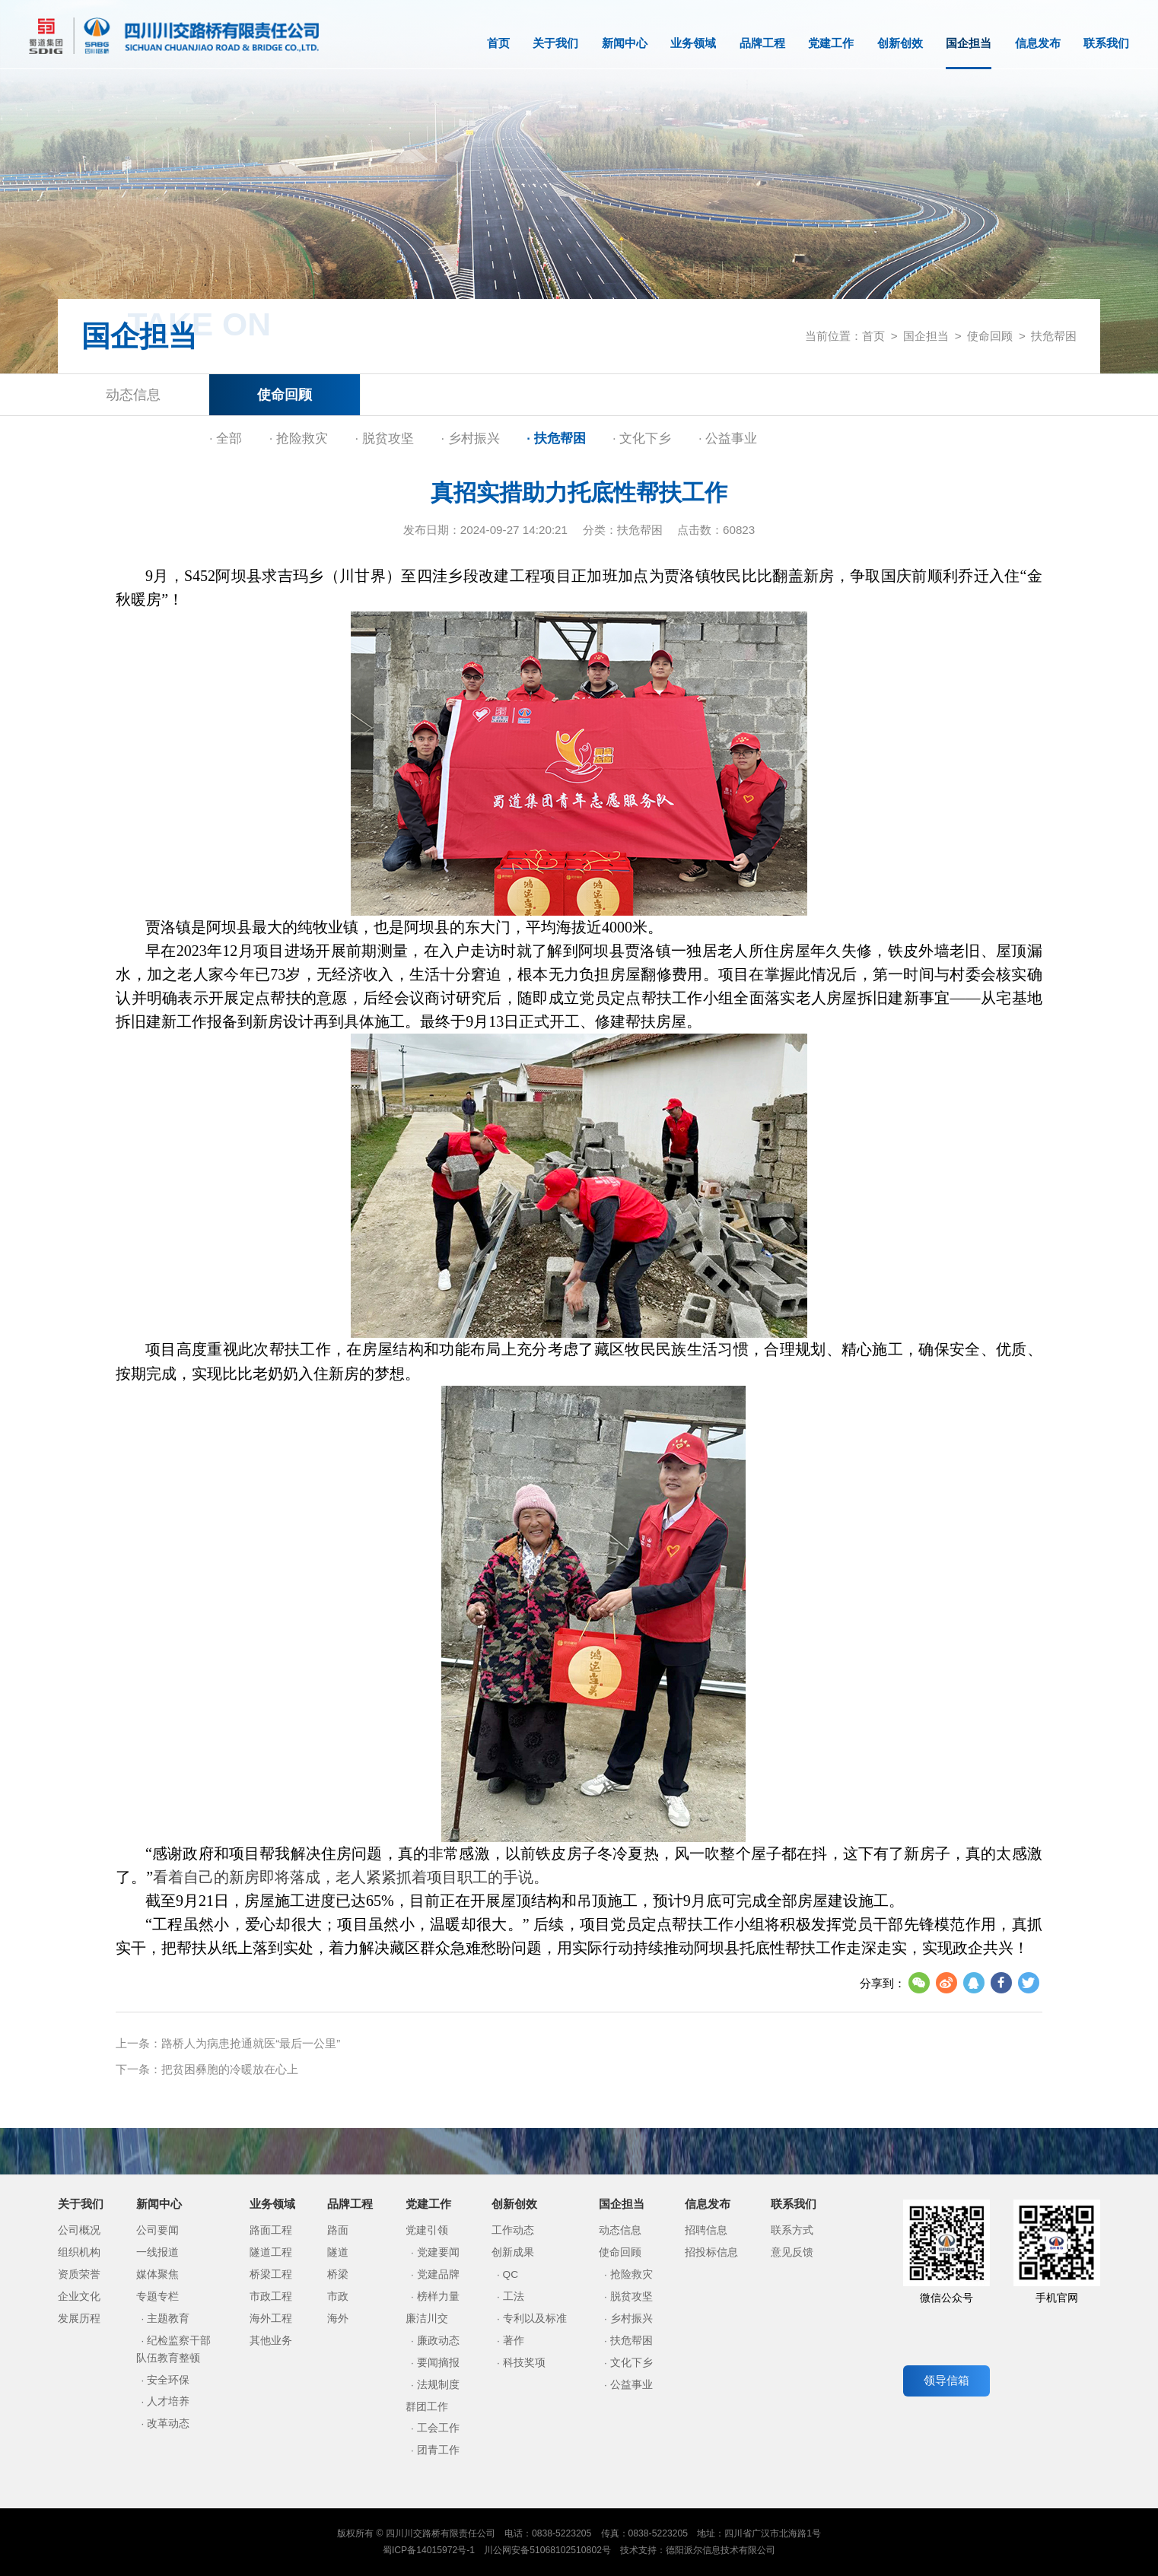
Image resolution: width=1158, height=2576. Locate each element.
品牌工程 (762, 43)
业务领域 (693, 43)
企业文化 (79, 2296)
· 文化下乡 (641, 438)
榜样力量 (438, 2296)
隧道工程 (271, 2252)
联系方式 (792, 2230)
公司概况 (79, 2230)
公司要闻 (157, 2230)
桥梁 (337, 2274)
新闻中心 (624, 43)
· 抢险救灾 (298, 438)
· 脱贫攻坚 (384, 438)
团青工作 (438, 2450)
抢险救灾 (631, 2274)
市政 (337, 2296)
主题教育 (168, 2318)
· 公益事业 (727, 438)
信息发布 (1038, 43)
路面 (337, 2230)
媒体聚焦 (157, 2274)
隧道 (337, 2252)
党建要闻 (438, 2252)
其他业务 (271, 2340)
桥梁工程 (271, 2274)
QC (511, 2274)
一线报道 (157, 2252)
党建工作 (831, 43)
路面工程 (271, 2230)
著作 (513, 2340)
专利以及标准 (535, 2318)
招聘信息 (706, 2230)
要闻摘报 (438, 2362)
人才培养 (168, 2401)
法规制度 (438, 2384)
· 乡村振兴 (470, 438)
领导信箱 (946, 2380)
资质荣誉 (79, 2274)
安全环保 (168, 2380)
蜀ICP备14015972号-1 (429, 2550)
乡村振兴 (631, 2318)
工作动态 (513, 2230)
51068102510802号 (570, 2550)
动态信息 (133, 394)
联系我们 (1106, 43)
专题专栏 (157, 2296)
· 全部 (225, 438)
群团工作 (427, 2406)
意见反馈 (792, 2252)
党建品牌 (438, 2274)
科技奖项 (524, 2362)
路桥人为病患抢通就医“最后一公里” (250, 2043)
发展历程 (79, 2318)
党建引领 (427, 2230)
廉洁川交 (427, 2318)
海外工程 (271, 2318)
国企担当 (968, 53)
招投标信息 (711, 2252)
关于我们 (555, 43)
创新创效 (900, 43)
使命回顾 (990, 335)
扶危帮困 (1054, 335)
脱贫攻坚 (631, 2296)
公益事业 (631, 2384)
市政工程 (271, 2296)
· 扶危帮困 (556, 438)
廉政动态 (438, 2340)
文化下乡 (631, 2362)
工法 (513, 2296)
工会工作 (438, 2428)
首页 (498, 43)
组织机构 (79, 2252)
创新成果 (513, 2252)
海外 (337, 2318)
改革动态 (168, 2423)
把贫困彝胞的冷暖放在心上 (229, 2069)
